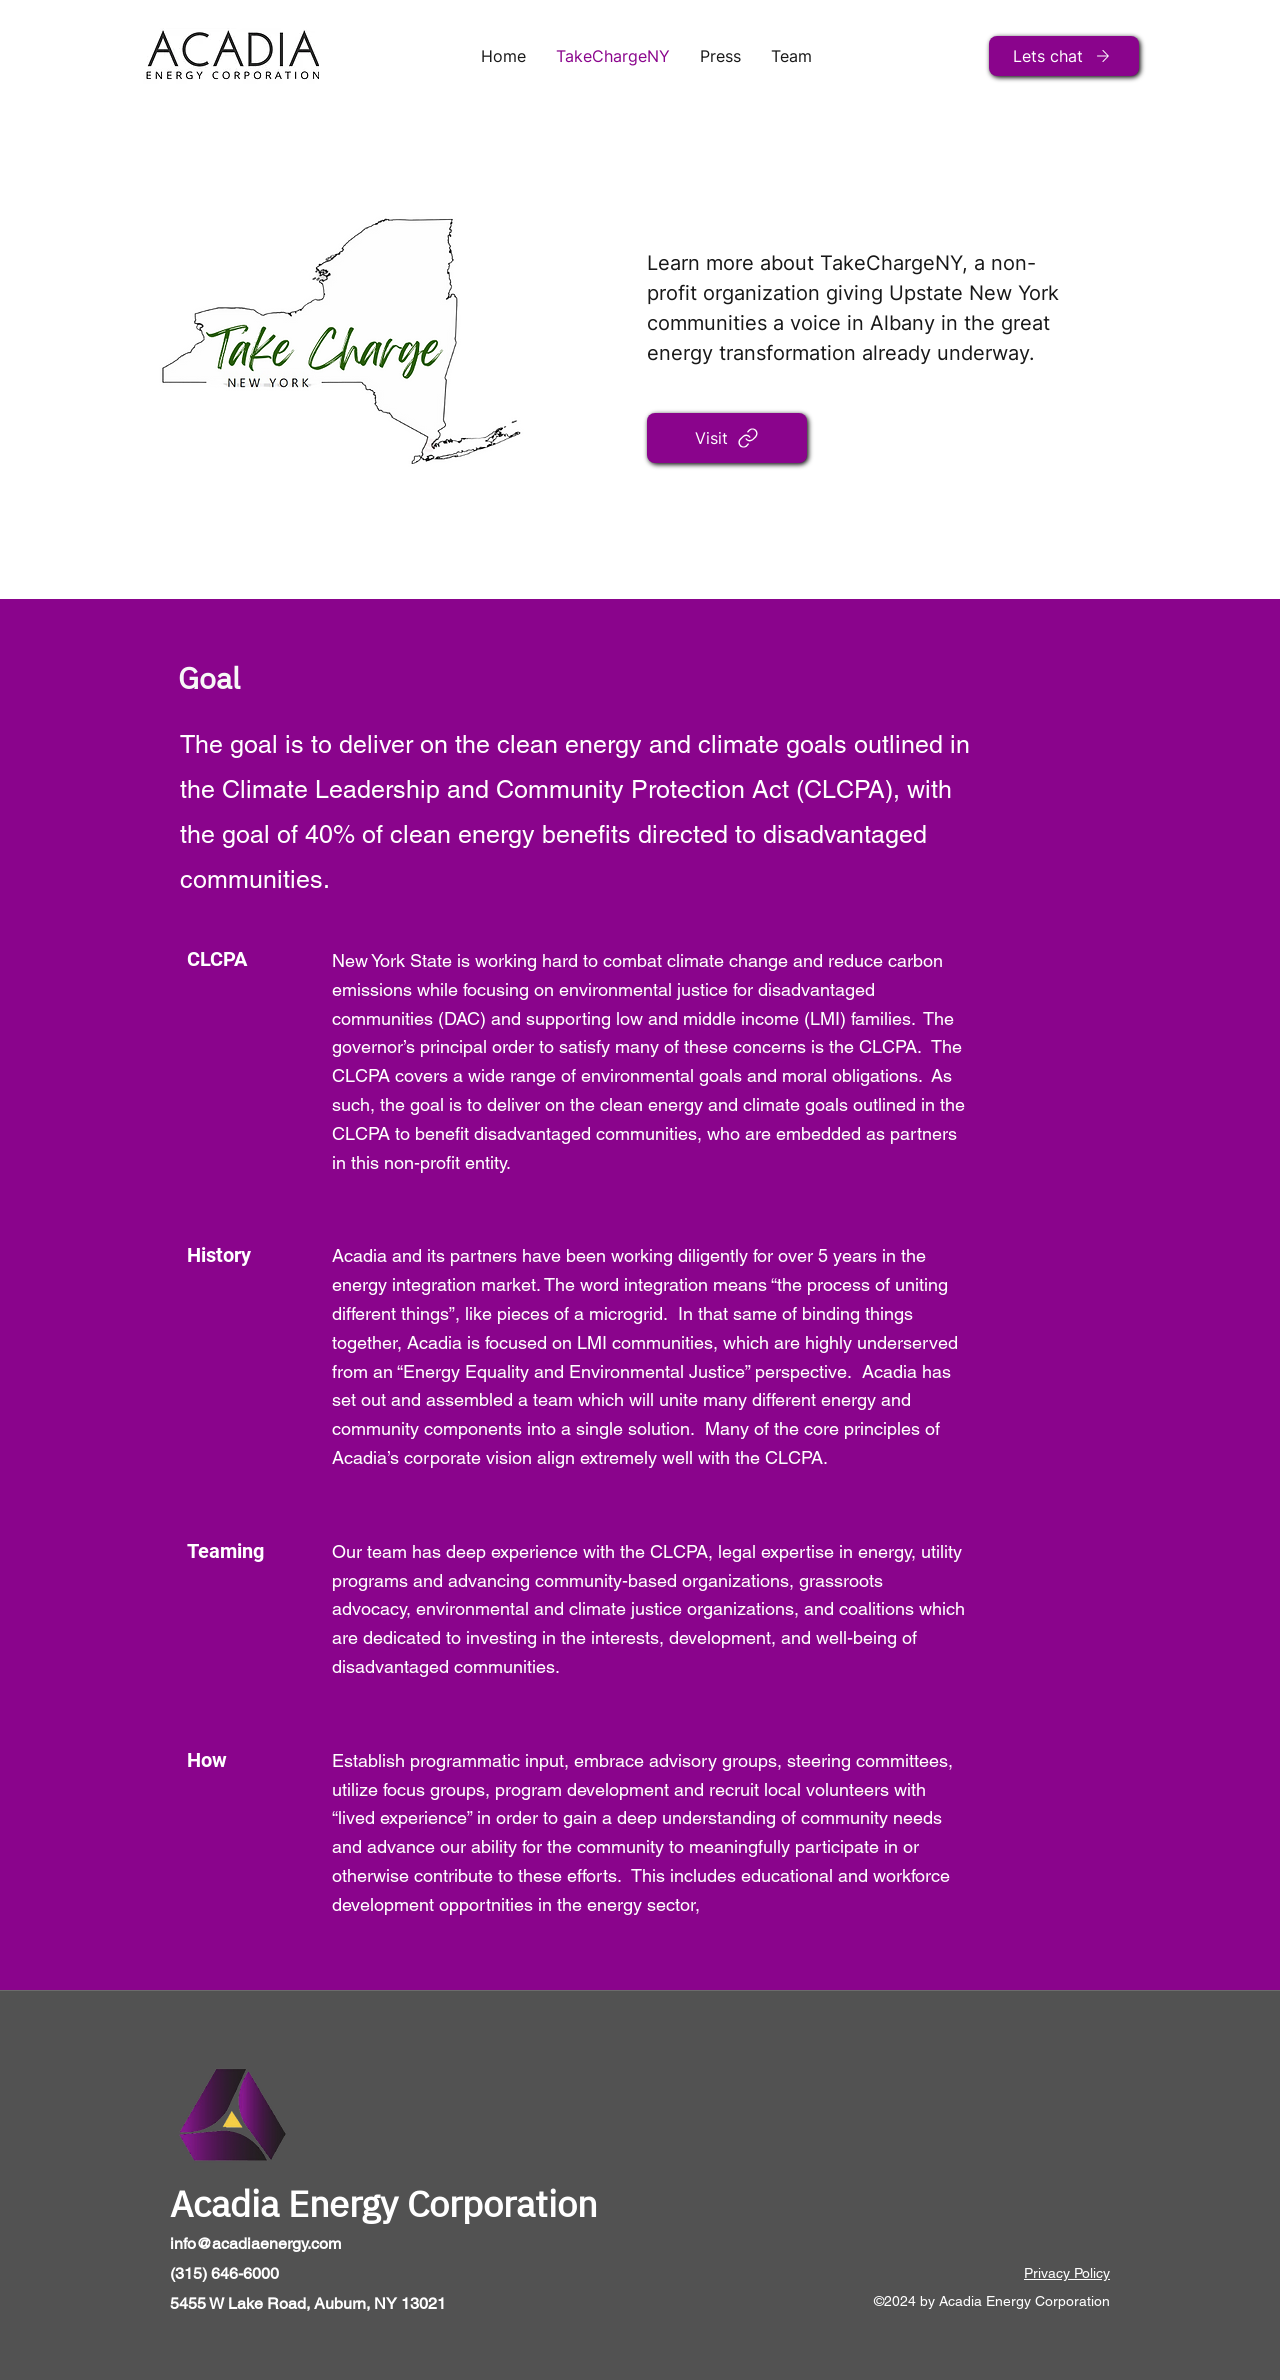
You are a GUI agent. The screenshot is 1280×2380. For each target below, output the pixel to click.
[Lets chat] (1064, 56)
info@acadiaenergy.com (255, 2243)
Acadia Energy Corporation (383, 2203)
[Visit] (727, 438)
